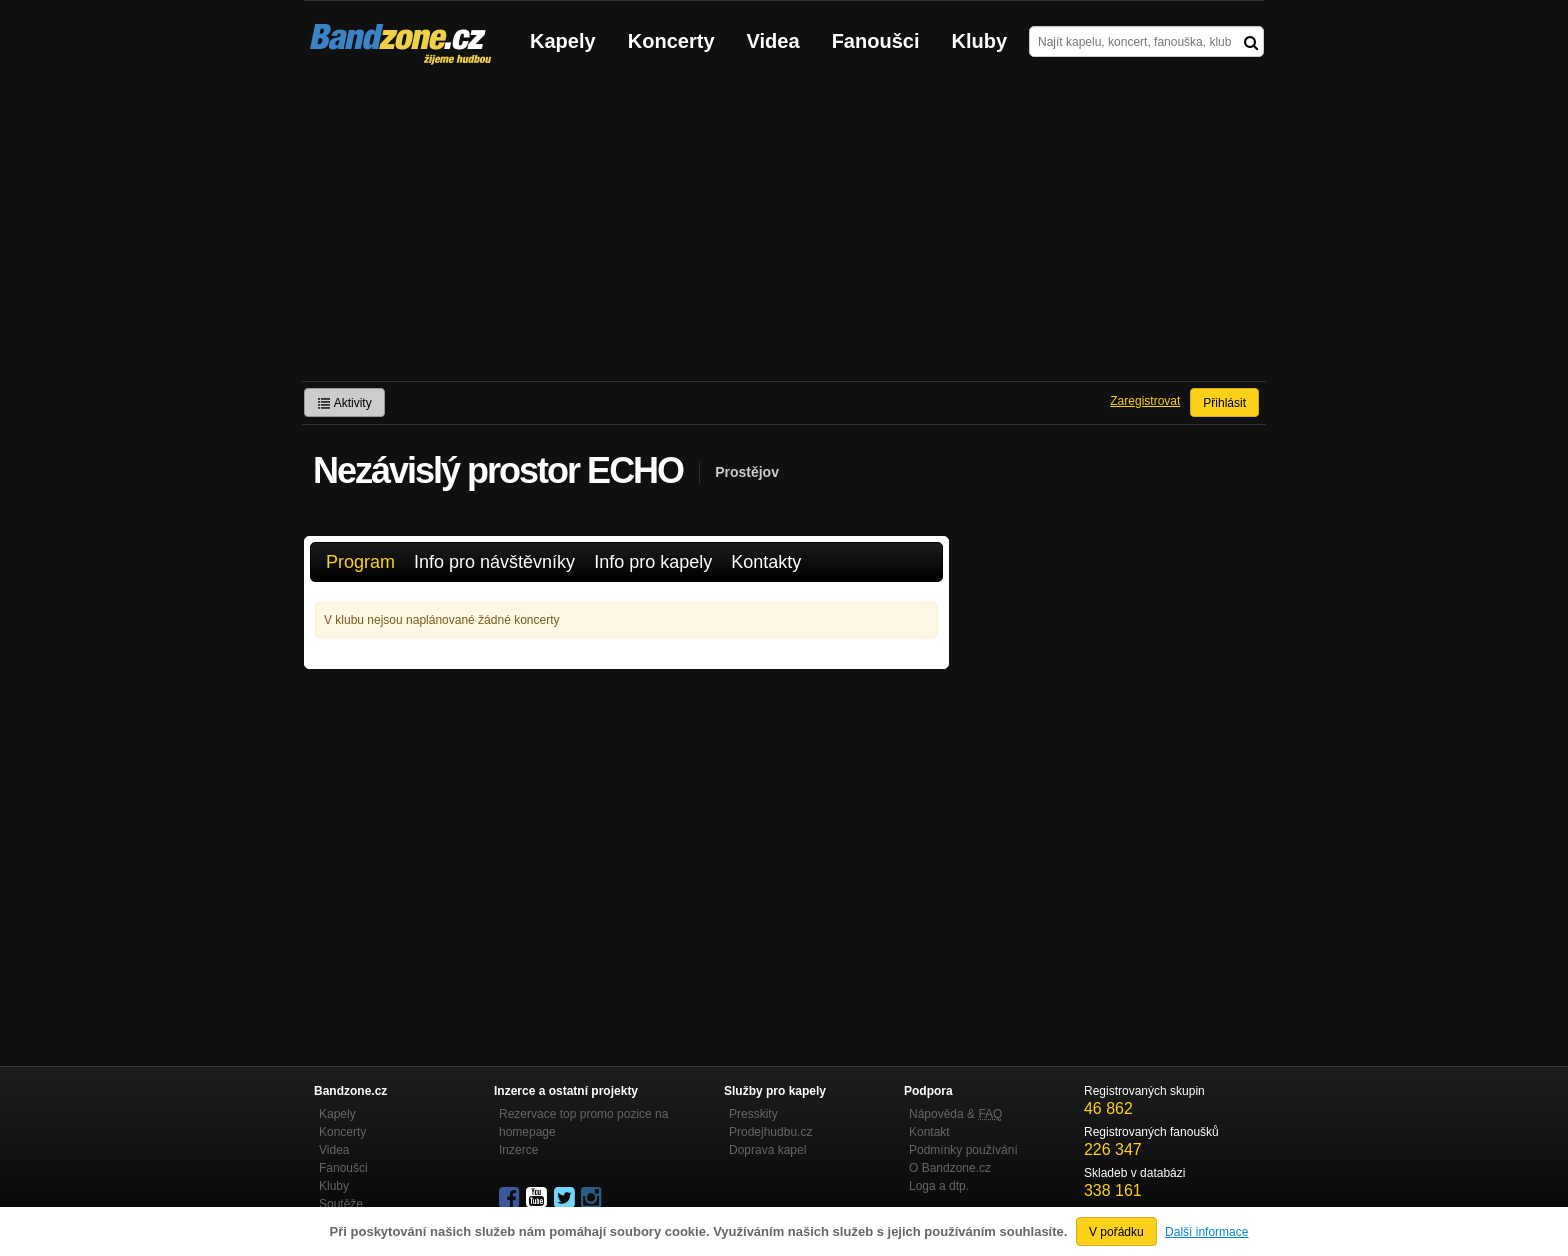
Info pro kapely (653, 562)
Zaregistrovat (1145, 401)
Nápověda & (955, 1114)
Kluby (980, 41)
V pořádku (1116, 1232)
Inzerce (518, 1150)
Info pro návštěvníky (494, 562)
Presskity (753, 1114)
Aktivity (344, 403)
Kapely (563, 41)
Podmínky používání (963, 1150)
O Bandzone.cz (950, 1168)
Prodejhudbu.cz (770, 1132)
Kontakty (766, 562)
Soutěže (341, 1204)
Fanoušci (876, 41)
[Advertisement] (784, 231)
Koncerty (671, 41)
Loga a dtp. (939, 1186)
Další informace (1206, 1232)
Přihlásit (1224, 403)
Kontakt (929, 1132)
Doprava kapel (767, 1150)
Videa (773, 41)
